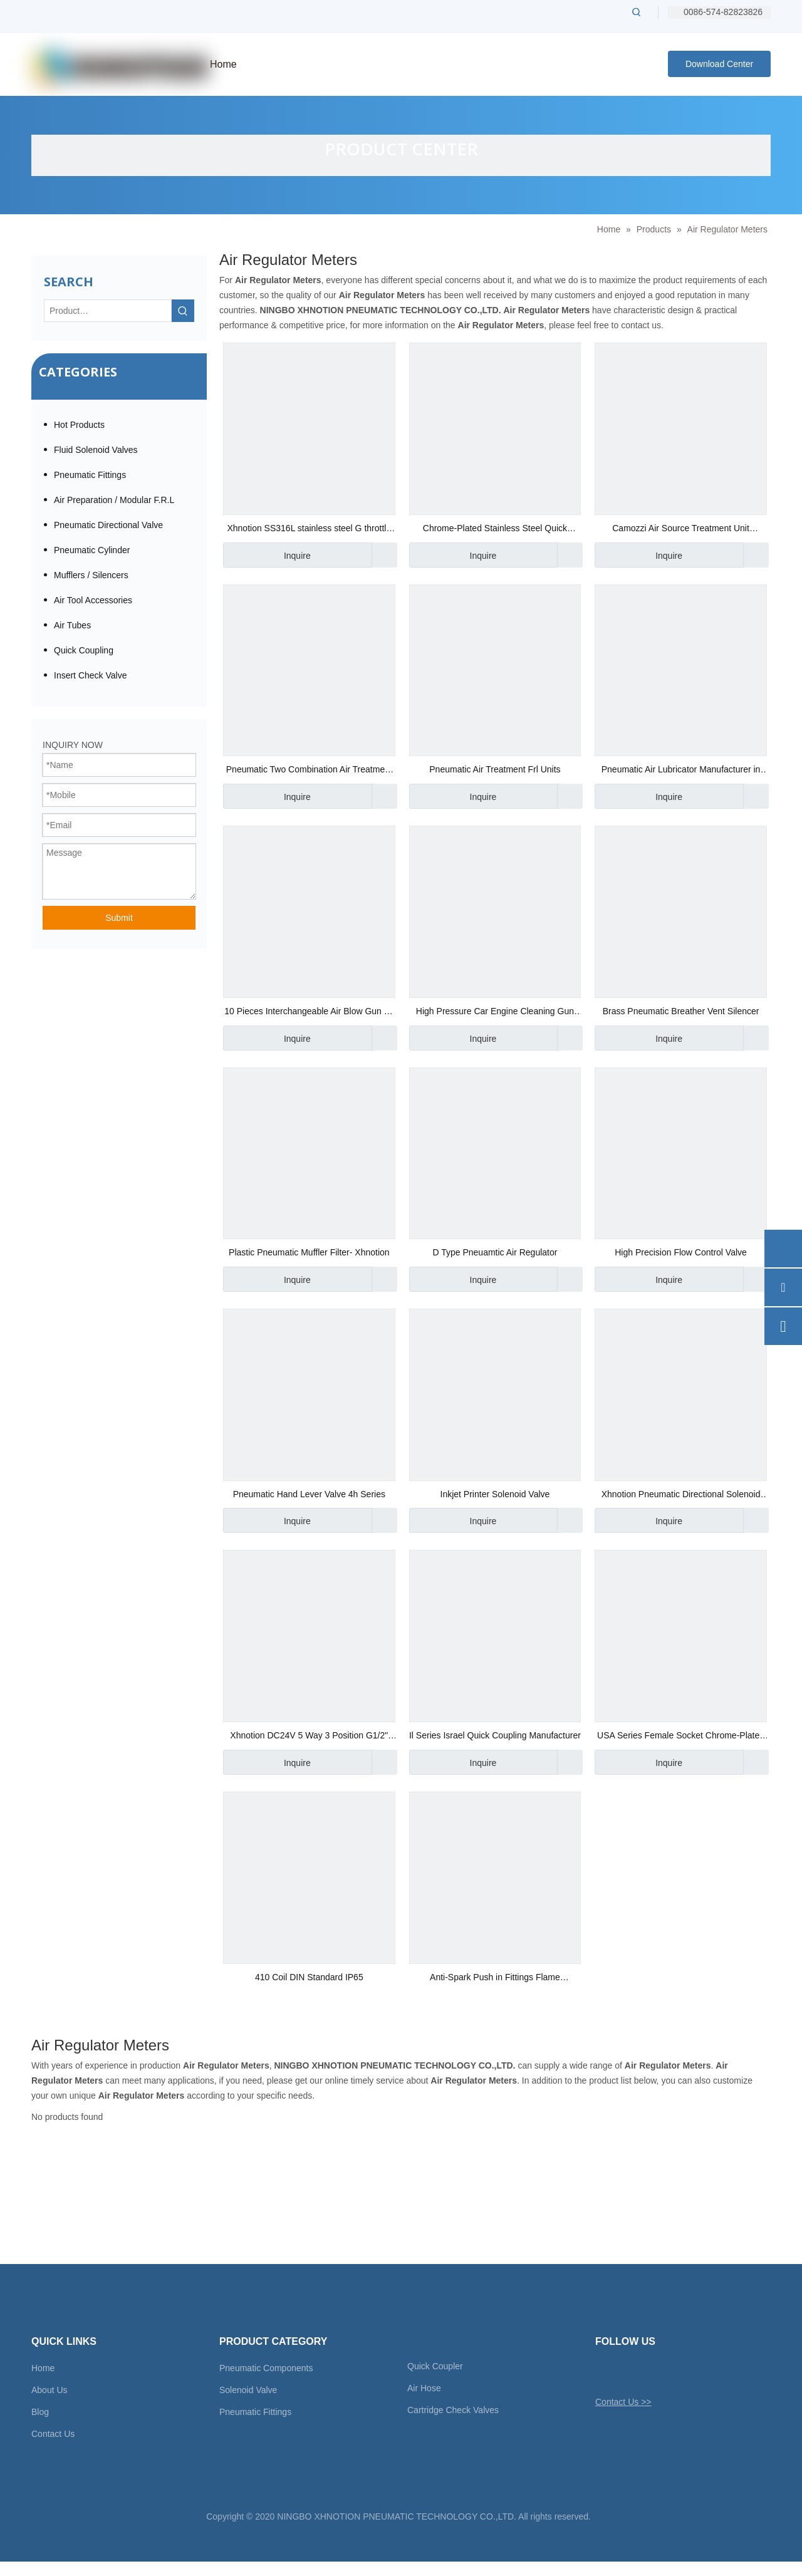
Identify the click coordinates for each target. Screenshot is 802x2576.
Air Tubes (72, 625)
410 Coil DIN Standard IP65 (309, 1977)
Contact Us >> (623, 2402)
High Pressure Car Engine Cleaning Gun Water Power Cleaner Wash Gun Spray (495, 1012)
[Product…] (108, 310)
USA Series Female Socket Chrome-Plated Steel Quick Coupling (680, 1736)
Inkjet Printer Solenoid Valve (495, 1494)
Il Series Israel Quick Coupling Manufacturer (495, 1735)
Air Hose (424, 2388)
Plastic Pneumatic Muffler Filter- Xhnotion (309, 1252)
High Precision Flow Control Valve (681, 1252)
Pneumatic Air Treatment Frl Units (494, 769)
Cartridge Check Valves (453, 2410)
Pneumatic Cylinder (92, 550)
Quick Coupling (83, 650)
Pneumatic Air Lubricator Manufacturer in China (681, 770)
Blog (40, 2412)
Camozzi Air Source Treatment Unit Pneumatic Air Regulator (680, 529)
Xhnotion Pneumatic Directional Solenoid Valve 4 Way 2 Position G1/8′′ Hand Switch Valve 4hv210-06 (680, 1495)
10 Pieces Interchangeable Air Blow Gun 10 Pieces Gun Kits (308, 1012)
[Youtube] (669, 2372)
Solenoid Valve (248, 2390)
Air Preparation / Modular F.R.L (114, 500)
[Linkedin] (647, 2372)
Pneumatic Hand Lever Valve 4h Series (309, 1494)
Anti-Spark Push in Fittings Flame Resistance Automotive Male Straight (495, 1978)
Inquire (267, 555)
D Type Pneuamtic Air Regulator (494, 1252)
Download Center (719, 64)
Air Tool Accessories (93, 600)
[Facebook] (625, 2372)
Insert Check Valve (90, 675)
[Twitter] (604, 2372)
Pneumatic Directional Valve (108, 525)
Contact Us (53, 2434)
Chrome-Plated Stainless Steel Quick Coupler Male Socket (495, 529)
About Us (49, 2390)
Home (43, 2368)
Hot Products (79, 425)
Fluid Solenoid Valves (96, 450)
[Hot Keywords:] (636, 12)
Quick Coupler (435, 2366)
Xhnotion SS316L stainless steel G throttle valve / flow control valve (309, 529)
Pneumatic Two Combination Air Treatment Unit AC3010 (309, 770)
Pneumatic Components (266, 2368)
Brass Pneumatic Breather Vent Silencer (681, 1011)
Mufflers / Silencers (91, 575)
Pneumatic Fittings (90, 475)
